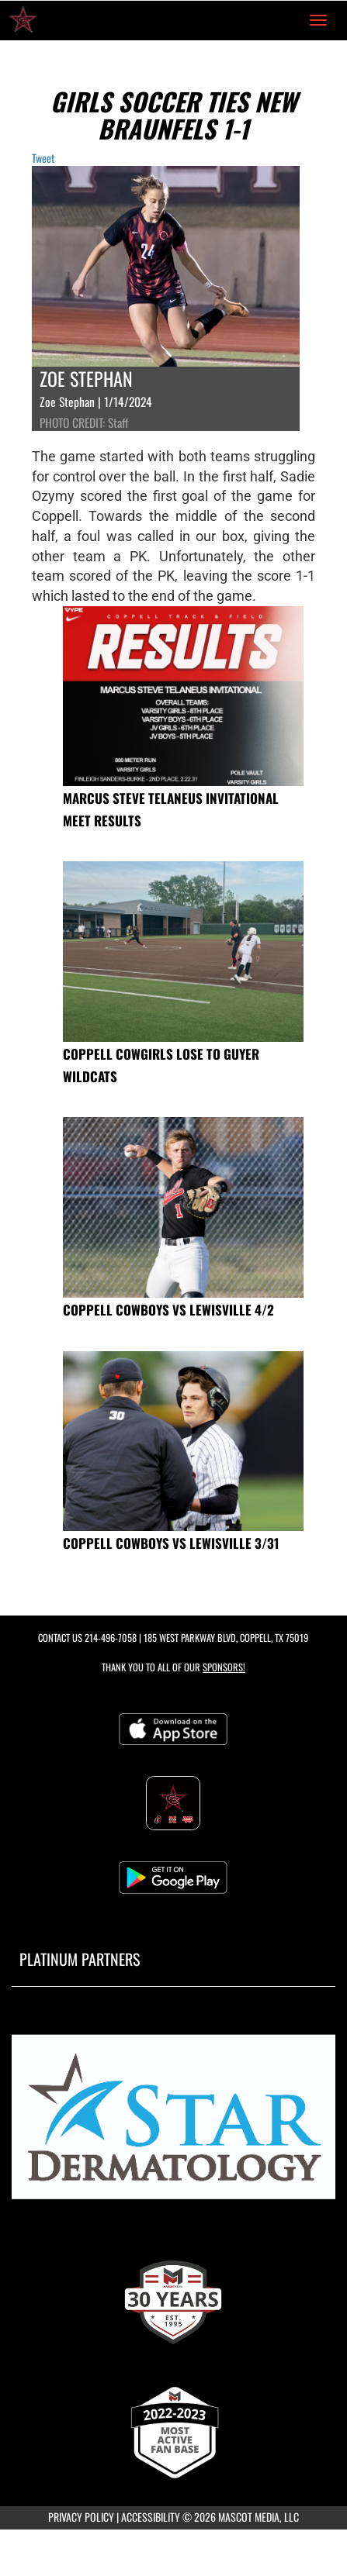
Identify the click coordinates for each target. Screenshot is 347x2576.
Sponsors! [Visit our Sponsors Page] (224, 1667)
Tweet (43, 158)
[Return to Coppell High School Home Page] (23, 20)
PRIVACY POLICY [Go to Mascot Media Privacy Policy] (81, 2517)
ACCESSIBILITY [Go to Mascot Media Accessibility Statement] (150, 2517)
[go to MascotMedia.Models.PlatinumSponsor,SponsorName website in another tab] (173, 2123)
